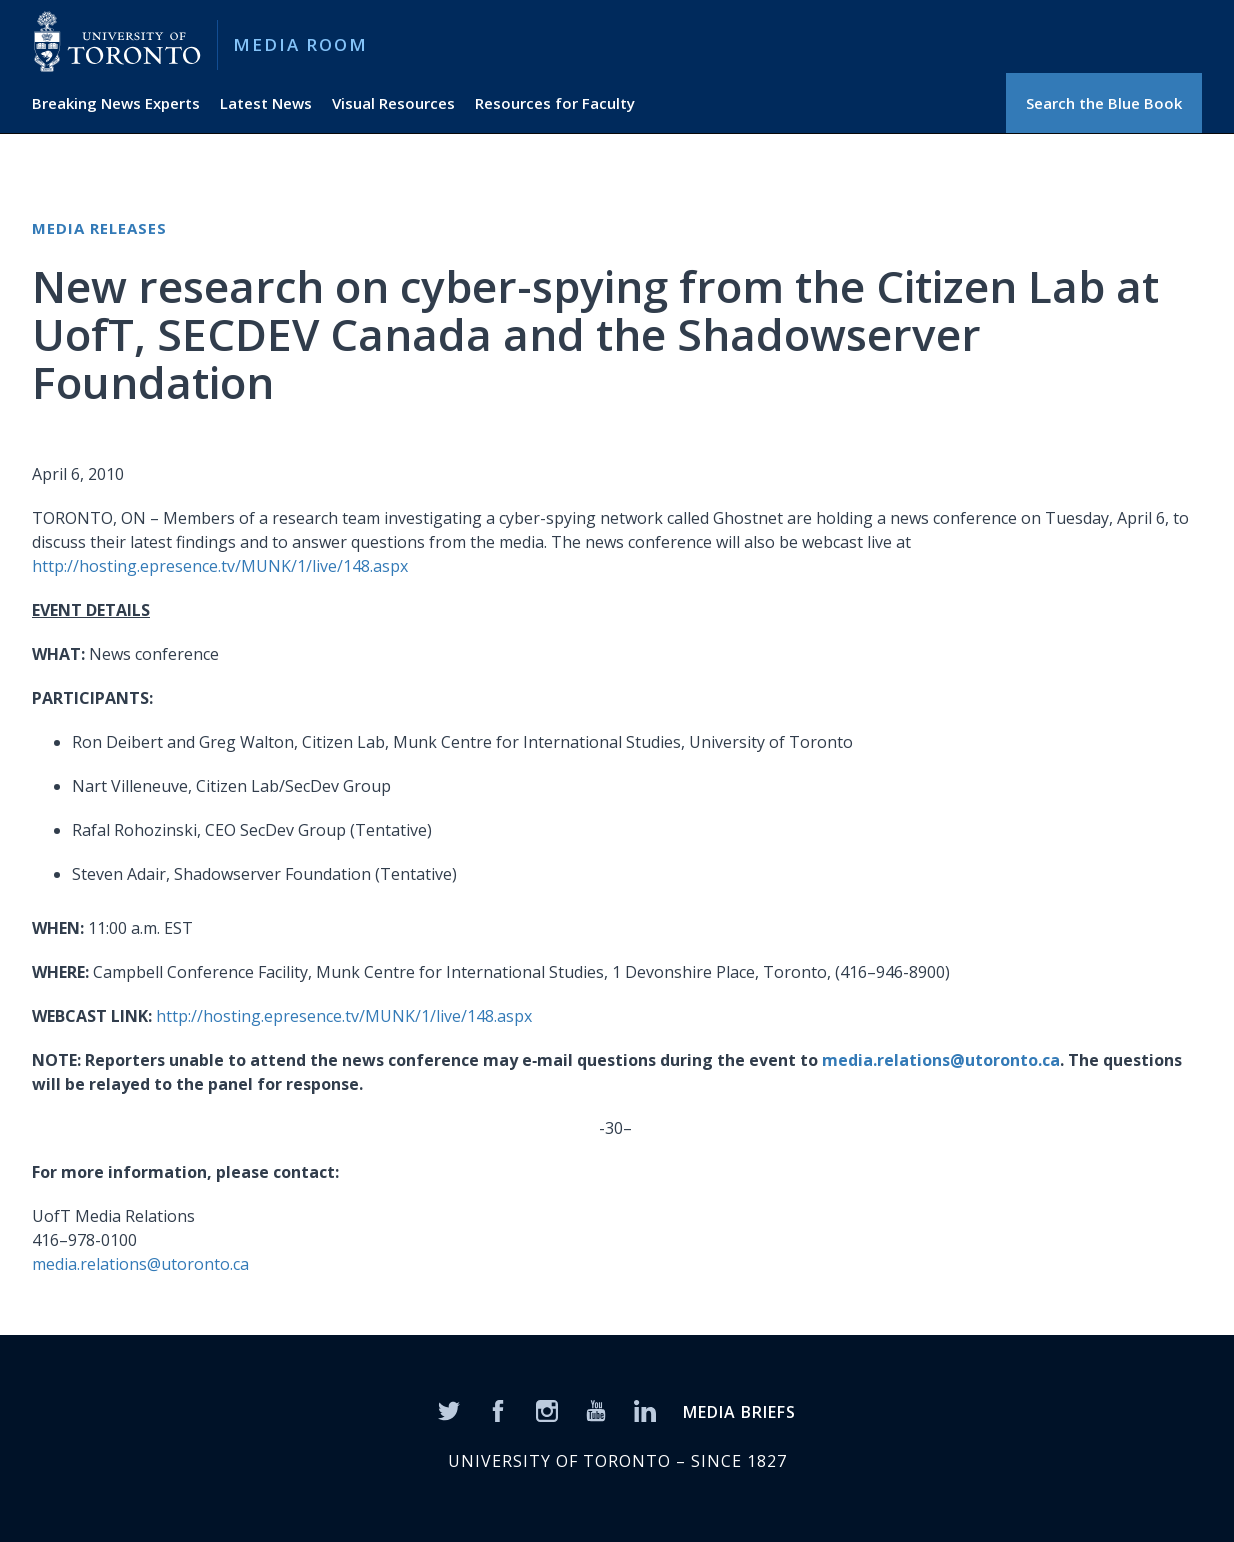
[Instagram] (547, 1409)
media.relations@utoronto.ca (941, 1060)
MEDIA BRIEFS (739, 1412)
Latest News (266, 103)
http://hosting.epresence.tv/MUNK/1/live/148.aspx (220, 566)
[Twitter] (449, 1409)
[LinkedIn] (645, 1409)
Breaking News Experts (116, 103)
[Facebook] (498, 1409)
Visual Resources (393, 103)
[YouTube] (596, 1409)
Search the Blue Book (1104, 103)
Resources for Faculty (555, 103)
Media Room (300, 44)
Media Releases (99, 228)
